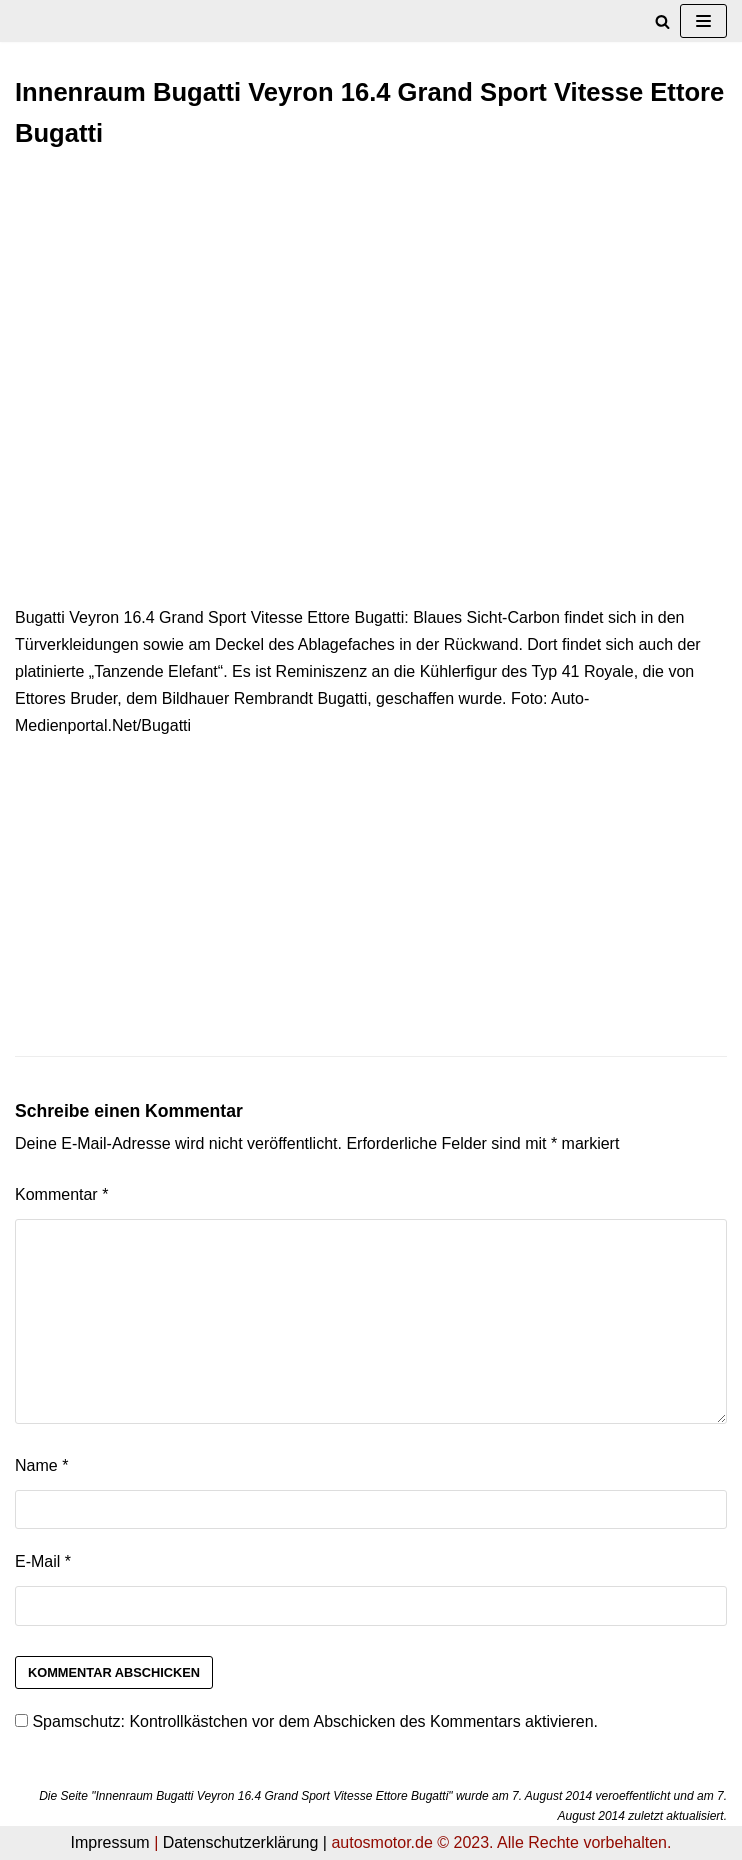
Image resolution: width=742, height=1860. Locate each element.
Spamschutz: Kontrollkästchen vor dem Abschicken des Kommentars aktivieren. (306, 1721)
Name (41, 1465)
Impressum (110, 1842)
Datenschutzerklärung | (245, 1842)
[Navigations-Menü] (703, 21)
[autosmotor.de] (15, 21)
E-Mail (43, 1561)
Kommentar (61, 1194)
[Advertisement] (371, 314)
